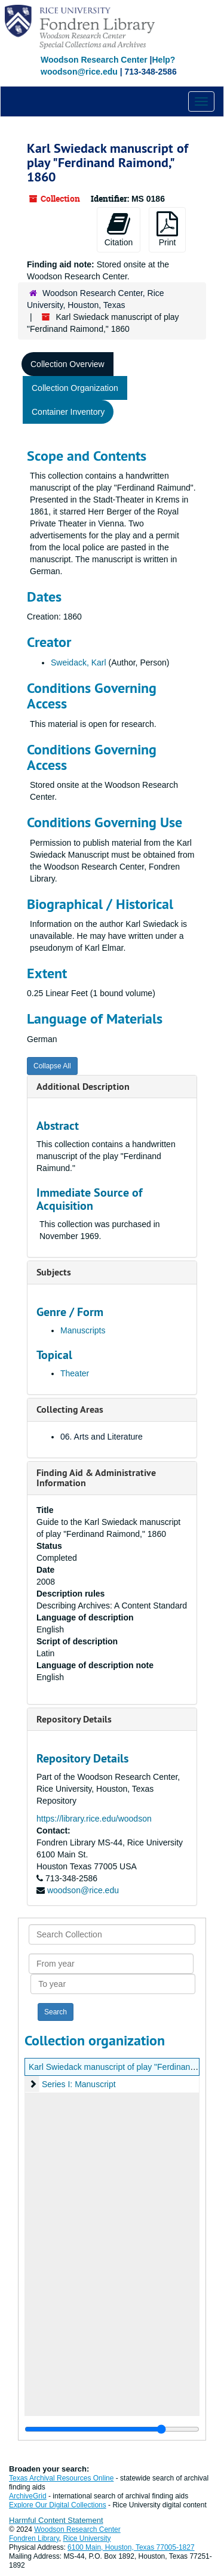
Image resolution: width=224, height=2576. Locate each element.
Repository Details (74, 1719)
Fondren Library (34, 2538)
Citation (119, 229)
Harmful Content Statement (56, 2520)
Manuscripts (82, 1330)
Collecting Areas (69, 1409)
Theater (74, 1373)
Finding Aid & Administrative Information (96, 1478)
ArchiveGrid (28, 2496)
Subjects (53, 1272)
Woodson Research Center (94, 59)
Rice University (87, 2538)
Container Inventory (68, 412)
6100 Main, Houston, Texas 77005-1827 (131, 2547)
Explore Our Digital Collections (57, 2505)
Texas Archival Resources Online (61, 2478)
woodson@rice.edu (83, 1890)
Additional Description (83, 1086)
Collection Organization (75, 388)
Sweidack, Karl (78, 662)
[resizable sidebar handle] (112, 2429)
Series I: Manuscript (79, 2084)
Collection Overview (67, 364)
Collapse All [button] (52, 1066)
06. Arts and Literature (101, 1436)
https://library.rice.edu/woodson (94, 1818)
